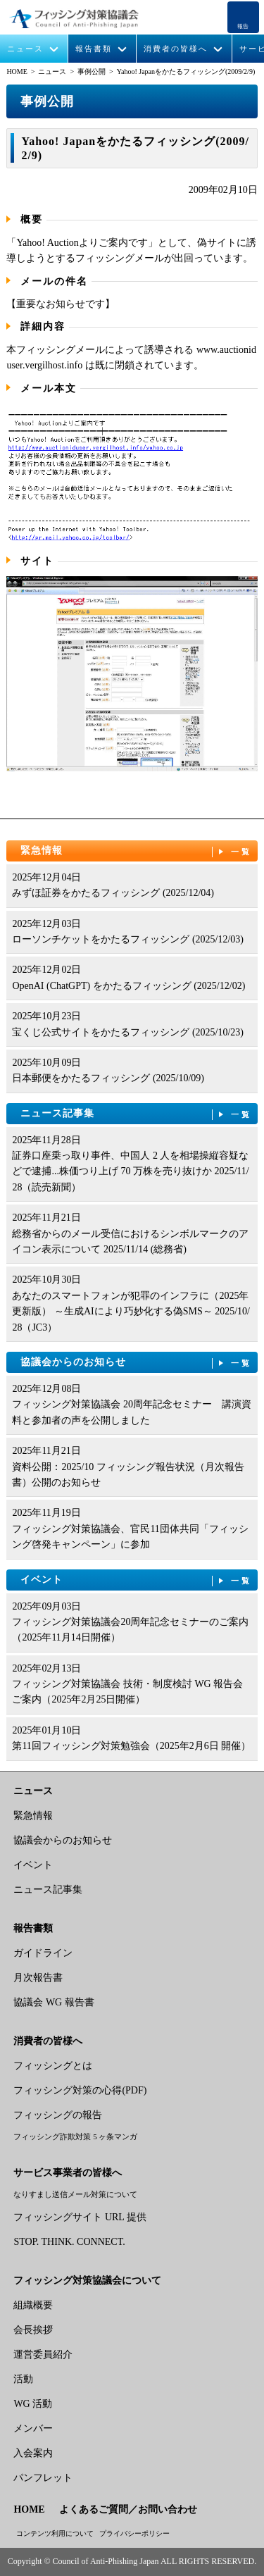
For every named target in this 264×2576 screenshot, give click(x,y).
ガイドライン (43, 1953)
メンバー (33, 2428)
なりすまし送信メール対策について (75, 2194)
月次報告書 (38, 1977)
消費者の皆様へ (176, 49)
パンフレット (43, 2477)
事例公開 (91, 71)
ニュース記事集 (136, 1114)
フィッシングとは (52, 2065)
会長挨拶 (33, 2330)
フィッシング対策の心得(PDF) (79, 2090)
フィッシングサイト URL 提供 (79, 2217)
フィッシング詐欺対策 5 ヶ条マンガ (75, 2136)
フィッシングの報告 (57, 2115)
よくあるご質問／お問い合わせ (128, 2509)
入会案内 (33, 2453)
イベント (136, 1580)
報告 (243, 26)
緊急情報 (136, 851)
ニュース (25, 49)
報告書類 (93, 49)
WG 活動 (32, 2403)
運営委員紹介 (43, 2354)
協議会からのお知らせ (136, 1363)
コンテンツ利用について (55, 2533)
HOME (16, 71)
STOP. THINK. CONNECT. (69, 2241)
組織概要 (33, 2305)
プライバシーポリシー (134, 2533)
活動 (23, 2379)
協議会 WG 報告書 (53, 2002)
